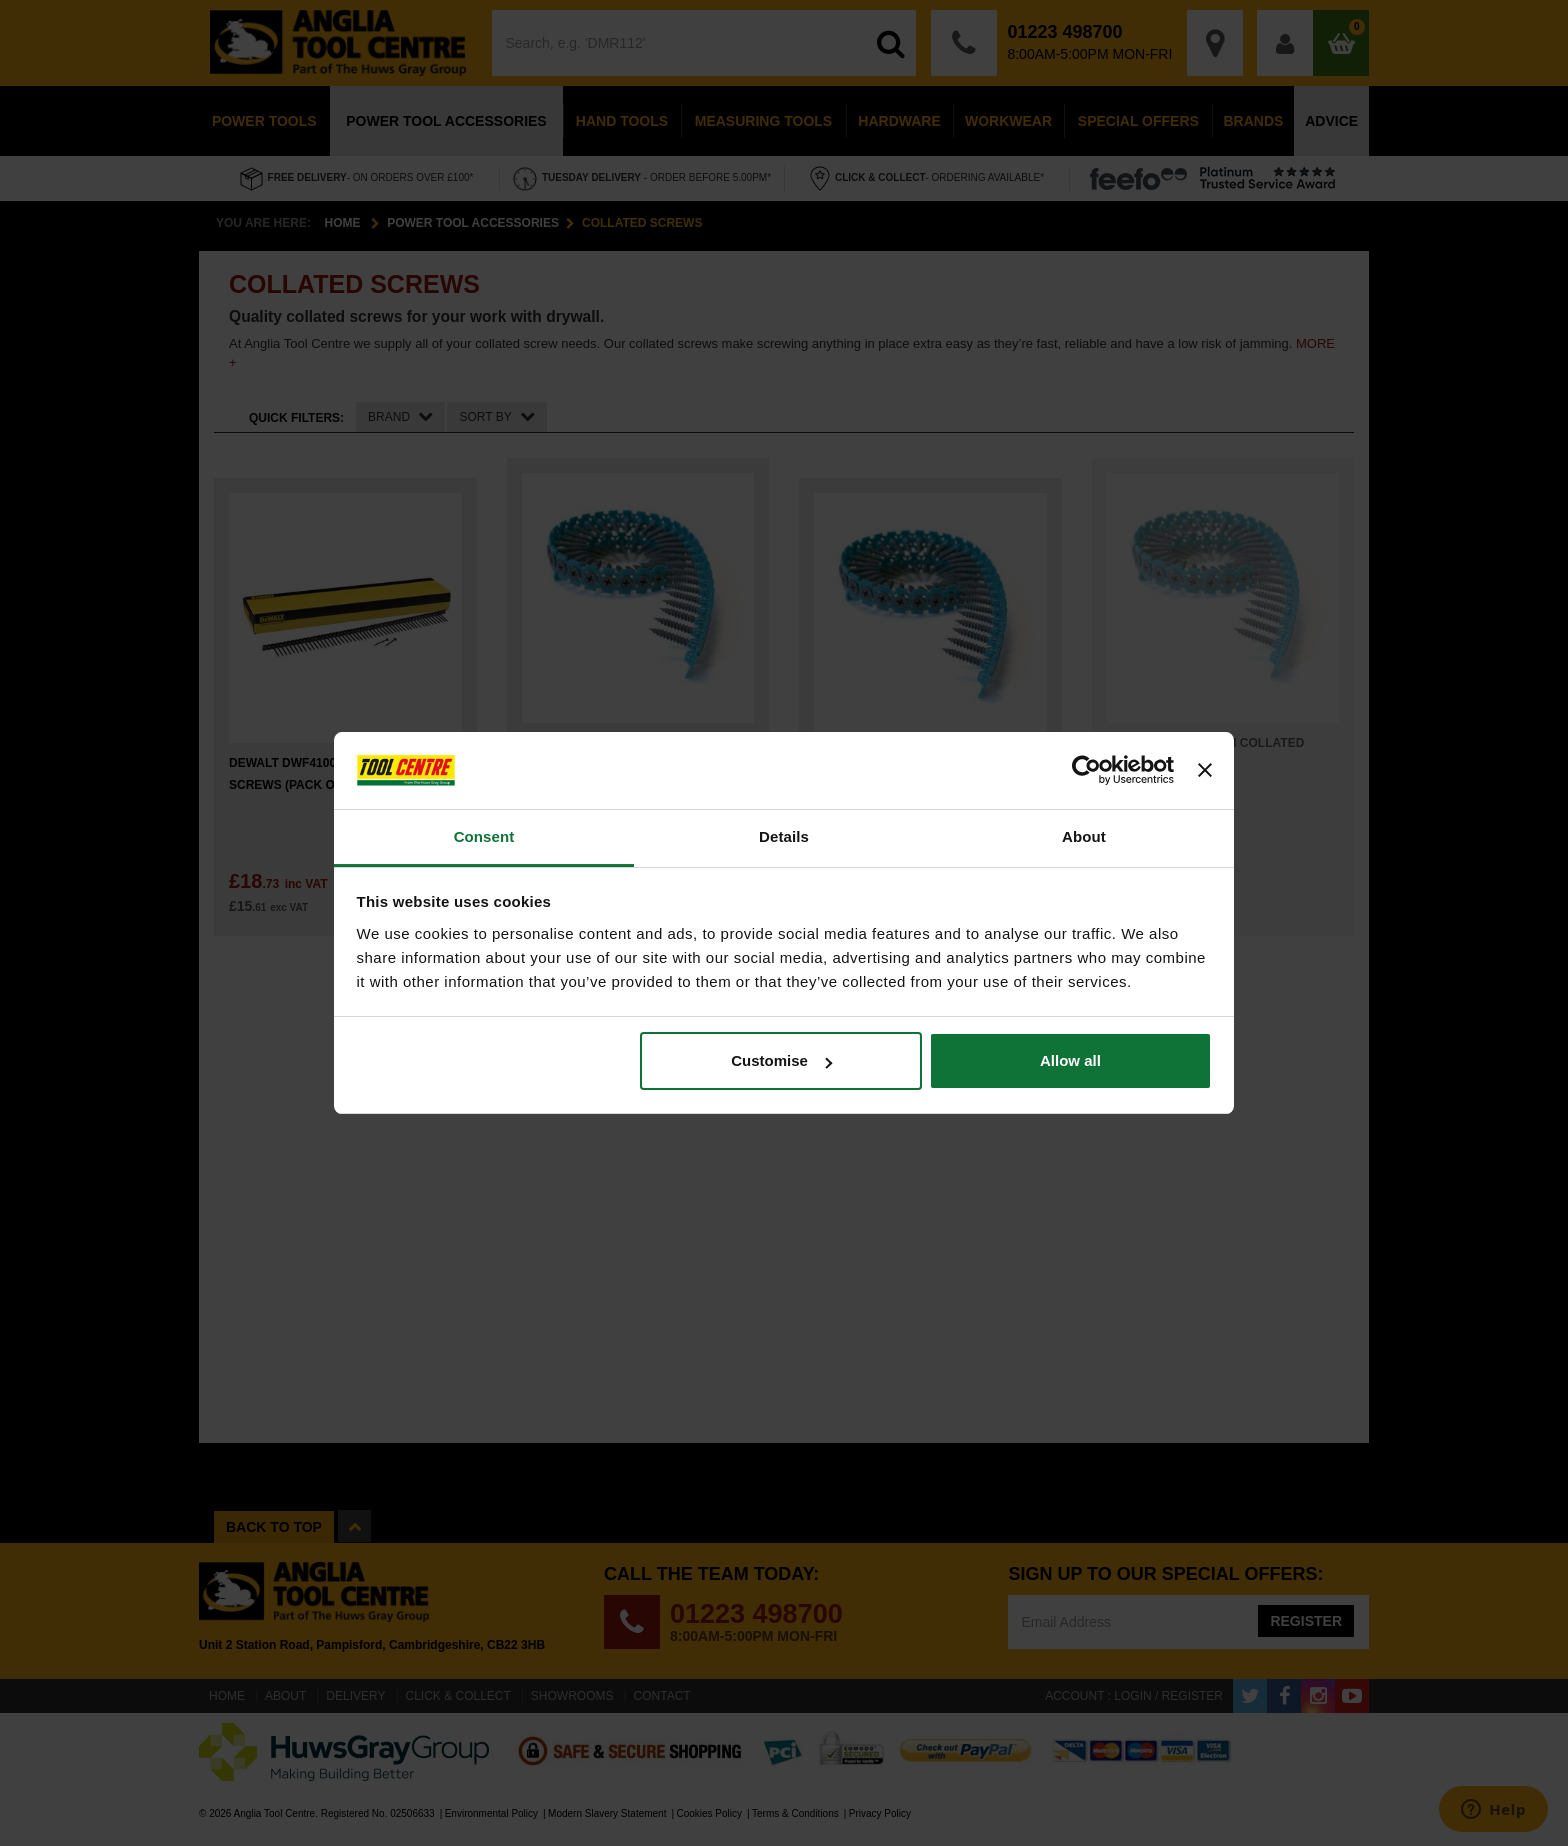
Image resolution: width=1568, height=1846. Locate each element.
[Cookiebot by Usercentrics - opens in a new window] (1086, 771)
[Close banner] (1205, 771)
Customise (781, 1060)
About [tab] (1084, 836)
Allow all (1070, 1060)
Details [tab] (784, 836)
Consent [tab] (484, 836)
